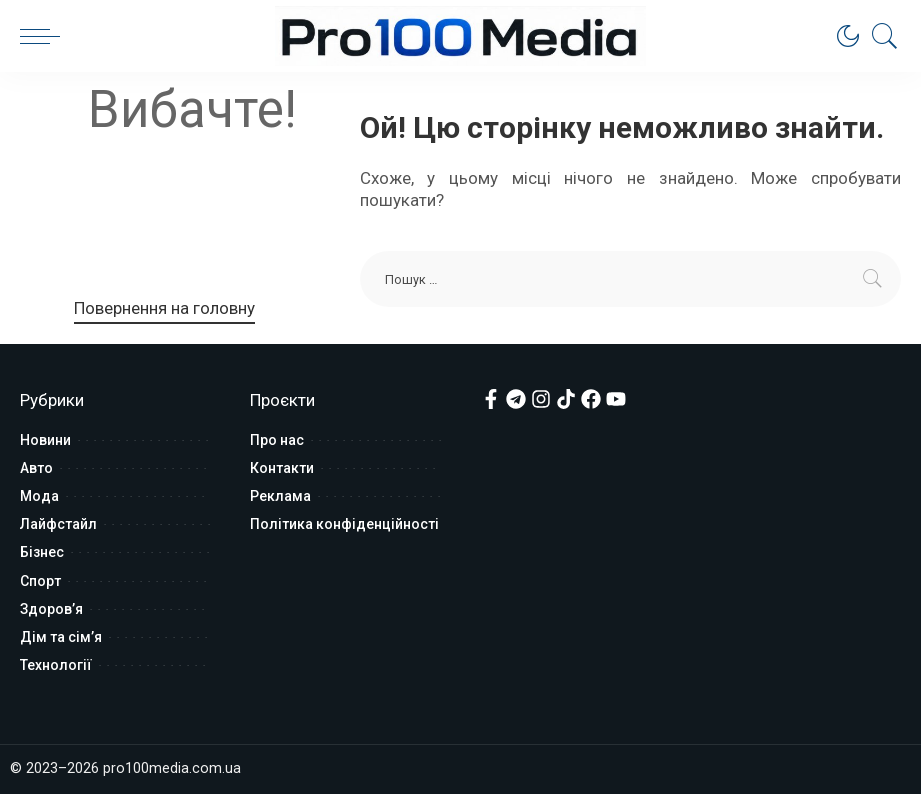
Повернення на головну (164, 308)
